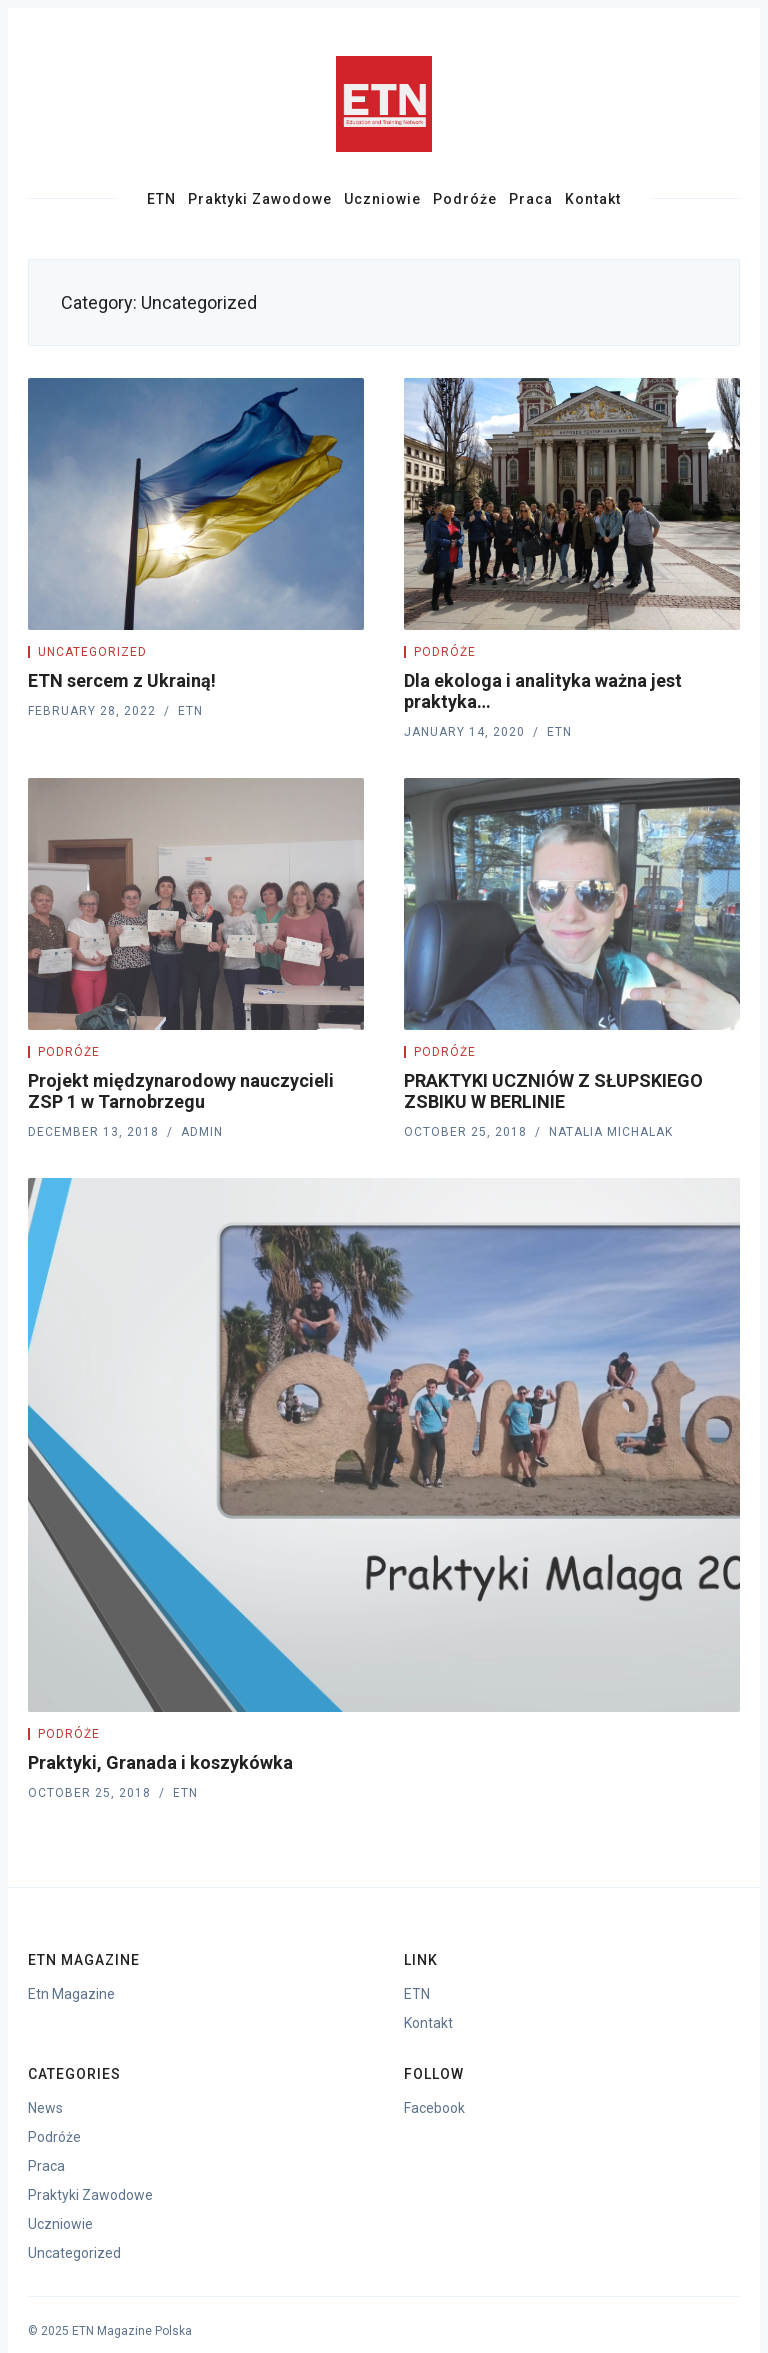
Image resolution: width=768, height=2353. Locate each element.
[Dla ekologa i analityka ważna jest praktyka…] (572, 504)
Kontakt (593, 199)
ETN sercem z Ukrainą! (122, 680)
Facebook (434, 2108)
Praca (531, 199)
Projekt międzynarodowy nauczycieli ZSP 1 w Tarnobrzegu (181, 1091)
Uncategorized (92, 652)
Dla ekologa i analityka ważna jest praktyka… (543, 691)
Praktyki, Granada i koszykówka (160, 1762)
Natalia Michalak (611, 1132)
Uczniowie (382, 199)
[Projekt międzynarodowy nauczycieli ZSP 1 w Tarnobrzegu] (196, 904)
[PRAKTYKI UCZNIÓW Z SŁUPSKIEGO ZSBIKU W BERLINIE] (572, 904)
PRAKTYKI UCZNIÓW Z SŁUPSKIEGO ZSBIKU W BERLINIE (553, 1091)
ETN (161, 199)
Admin (202, 1132)
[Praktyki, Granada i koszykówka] (384, 1445)
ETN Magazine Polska (132, 2331)
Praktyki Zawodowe (260, 199)
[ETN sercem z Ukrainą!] (196, 504)
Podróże (465, 199)
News (45, 2108)
